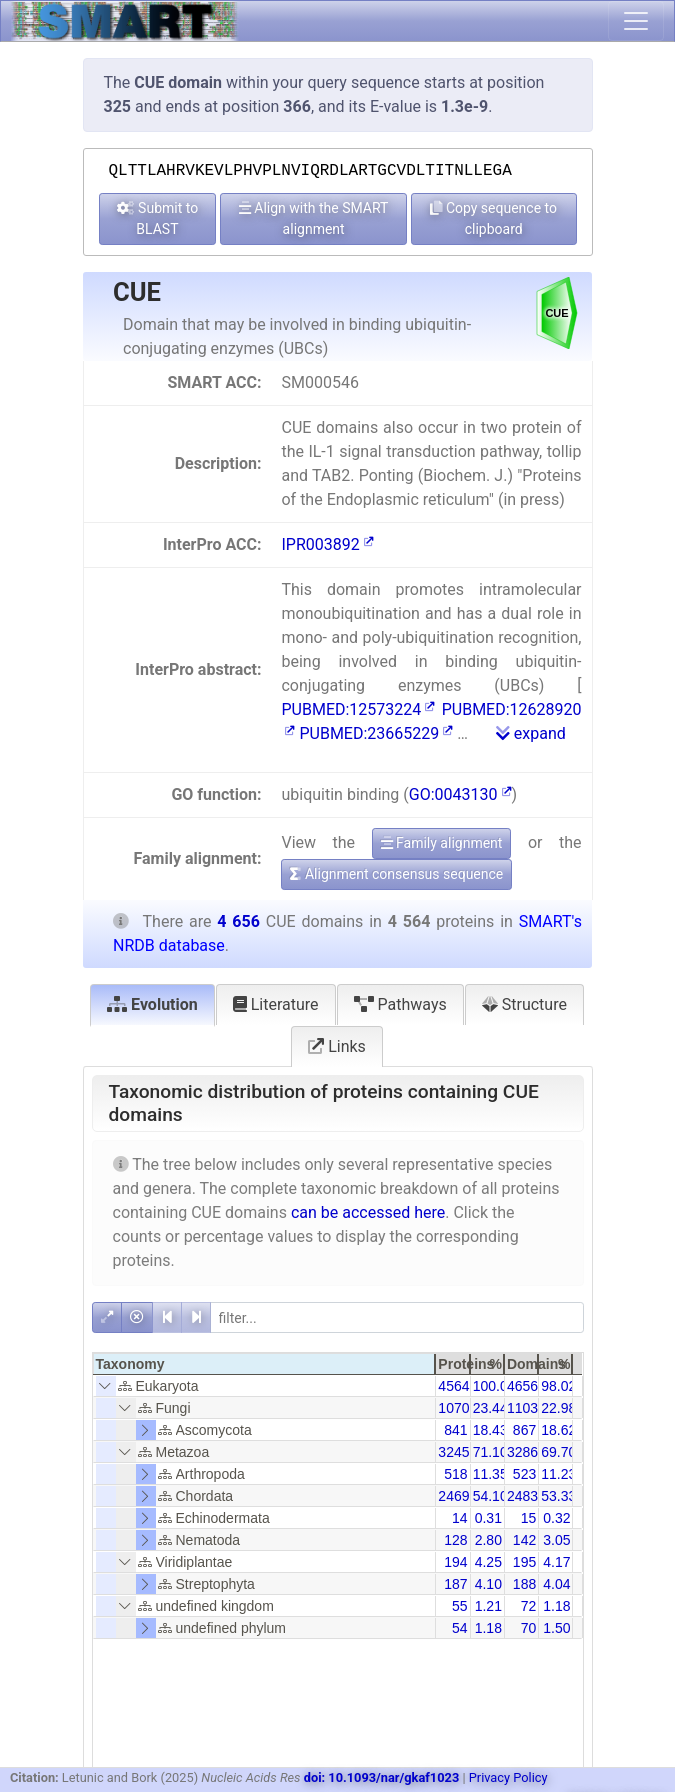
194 (455, 1562)
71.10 (490, 1452)
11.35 (490, 1474)
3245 (453, 1452)
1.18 (556, 1606)
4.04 (556, 1584)
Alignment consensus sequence (396, 874)
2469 (453, 1496)
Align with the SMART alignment (314, 218)
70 (529, 1628)
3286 (522, 1452)
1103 (522, 1408)
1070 (453, 1408)
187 (455, 1584)
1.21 (488, 1606)
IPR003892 (327, 544)
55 (460, 1606)
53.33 (558, 1496)
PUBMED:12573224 (358, 709)
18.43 (490, 1430)
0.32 (556, 1518)
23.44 (490, 1408)
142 (524, 1540)
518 (455, 1474)
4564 (453, 1386)
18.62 (558, 1430)
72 (529, 1606)
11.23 (558, 1474)
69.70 (558, 1452)
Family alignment (442, 843)
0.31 (488, 1518)
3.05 (556, 1540)
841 (455, 1430)
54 (460, 1628)
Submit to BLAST (158, 218)
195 (524, 1562)
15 (529, 1518)
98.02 (558, 1386)
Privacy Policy (508, 1777)
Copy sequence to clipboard (493, 218)
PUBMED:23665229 (376, 733)
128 (455, 1540)
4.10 (488, 1584)
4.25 (488, 1562)
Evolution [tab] (152, 1004)
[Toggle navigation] (636, 21)
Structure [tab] (524, 1004)
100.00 (494, 1386)
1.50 (556, 1628)
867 (524, 1430)
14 (460, 1518)
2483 (522, 1496)
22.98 (558, 1408)
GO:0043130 (460, 794)
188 (524, 1584)
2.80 (488, 1540)
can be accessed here (368, 1212)
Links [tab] (337, 1046)
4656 (522, 1386)
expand (531, 733)
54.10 (490, 1496)
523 (524, 1474)
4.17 (556, 1562)
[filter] (397, 1317)
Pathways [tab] (400, 1004)
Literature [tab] (276, 1004)
